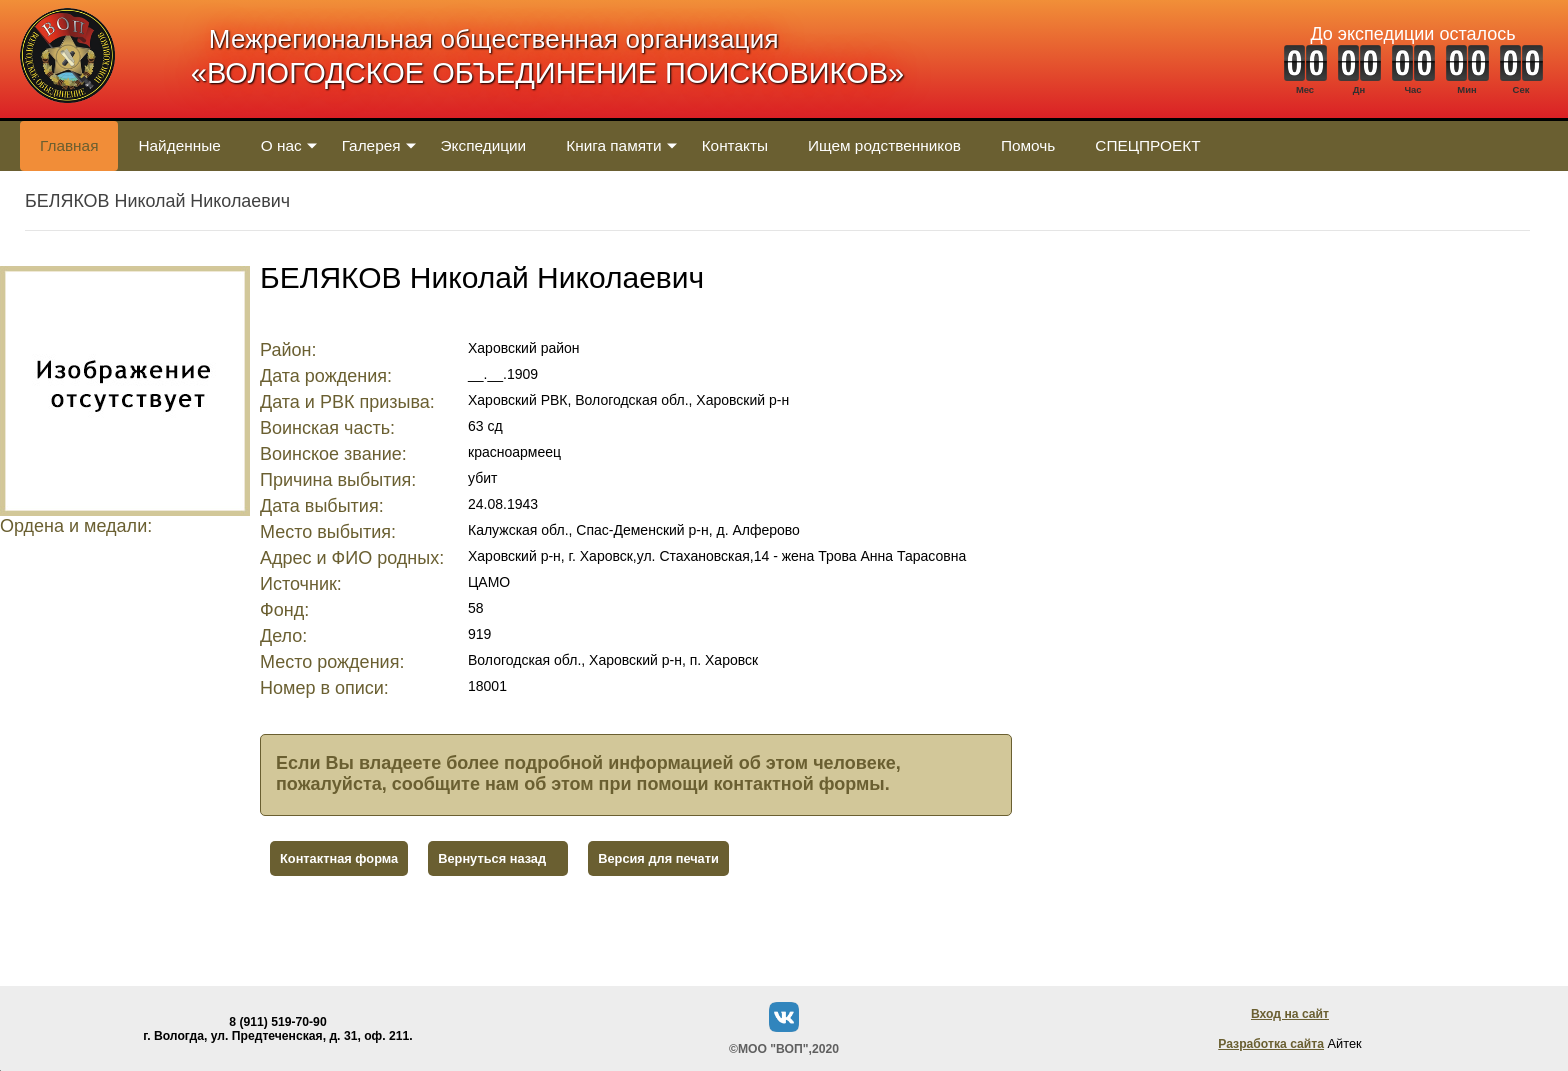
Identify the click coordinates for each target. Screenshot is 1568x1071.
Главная (69, 145)
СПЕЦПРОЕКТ (1147, 145)
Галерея (371, 145)
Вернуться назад (492, 858)
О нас (281, 145)
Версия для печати (658, 858)
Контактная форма (339, 858)
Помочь (1028, 145)
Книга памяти (613, 145)
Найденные (179, 145)
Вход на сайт (1290, 1014)
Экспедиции (484, 145)
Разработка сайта (1271, 1044)
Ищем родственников (884, 145)
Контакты (735, 145)
